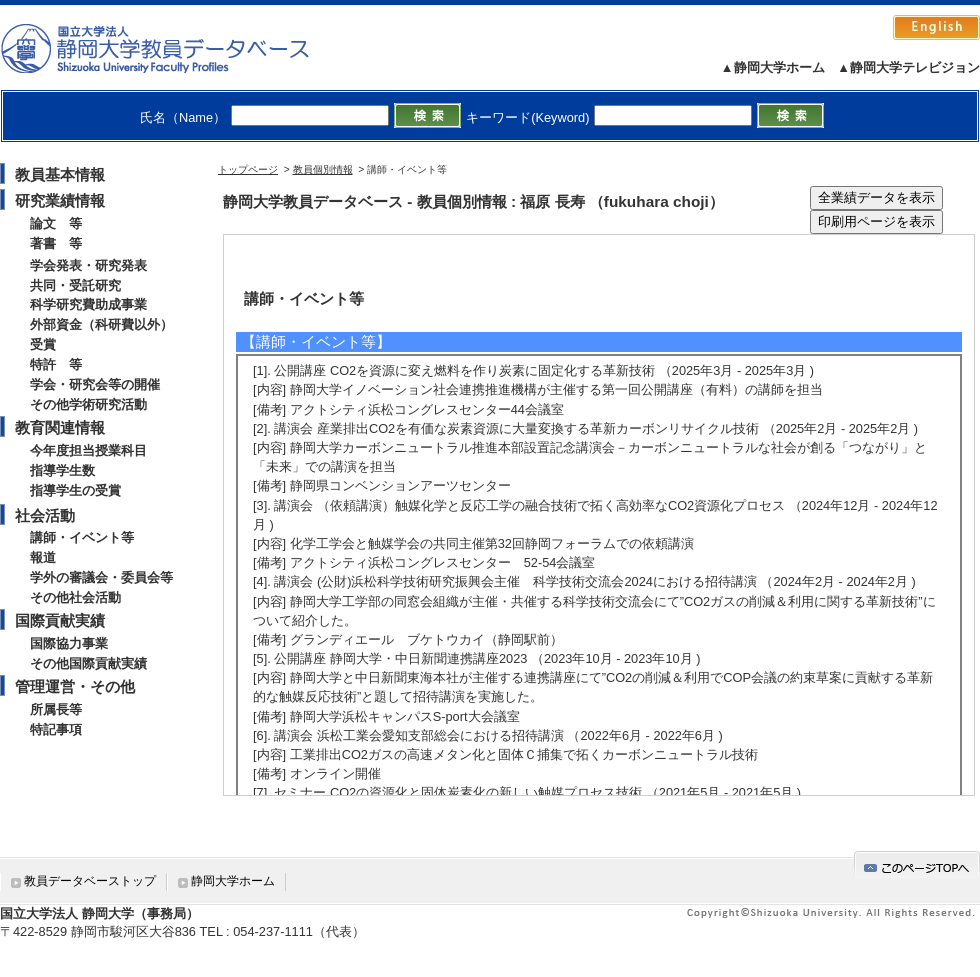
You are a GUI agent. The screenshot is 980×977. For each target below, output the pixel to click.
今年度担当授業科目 (88, 450)
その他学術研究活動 (88, 404)
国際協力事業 (69, 643)
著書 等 (56, 243)
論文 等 (56, 223)
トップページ (248, 169)
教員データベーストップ (90, 881)
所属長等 (56, 709)
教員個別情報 (323, 169)
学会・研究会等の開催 (95, 384)
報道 (43, 557)
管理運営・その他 (75, 686)
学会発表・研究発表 (88, 265)
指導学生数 (62, 470)
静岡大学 (175, 48)
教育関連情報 (60, 427)
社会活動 (45, 515)
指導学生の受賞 (75, 490)
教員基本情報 (60, 174)
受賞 (43, 344)
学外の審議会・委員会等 (101, 577)
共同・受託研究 (75, 285)
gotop (917, 864)
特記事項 (56, 729)
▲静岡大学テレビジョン (908, 67)
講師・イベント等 (82, 537)
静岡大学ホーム (233, 881)
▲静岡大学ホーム (773, 67)
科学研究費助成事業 (88, 304)
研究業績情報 (60, 200)
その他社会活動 (75, 597)
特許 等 (56, 364)
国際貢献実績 (60, 620)
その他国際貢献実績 (88, 663)
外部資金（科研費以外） (101, 324)
